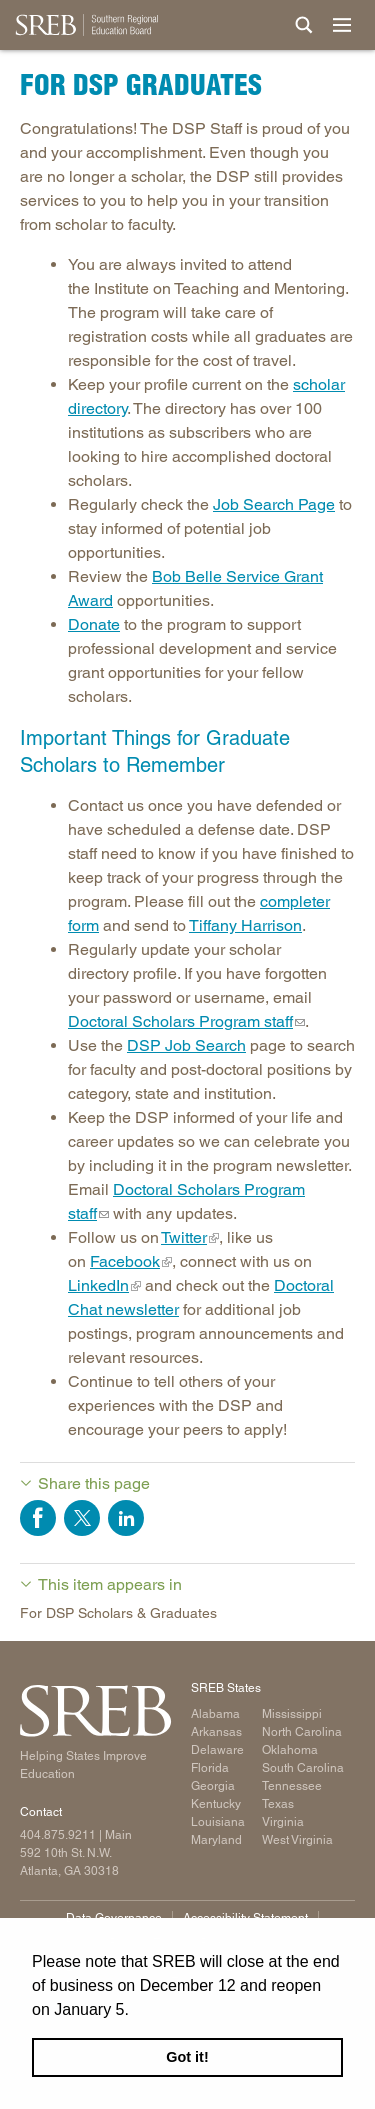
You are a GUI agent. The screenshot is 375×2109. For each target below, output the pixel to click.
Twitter (184, 1237)
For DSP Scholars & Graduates (118, 1613)
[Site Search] (304, 25)
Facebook (125, 1261)
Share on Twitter (82, 1518)
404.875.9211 (58, 1835)
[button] (136, 2011)
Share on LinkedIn (126, 1518)
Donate (94, 624)
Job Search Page (274, 504)
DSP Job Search (186, 1045)
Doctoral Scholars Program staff (180, 1021)
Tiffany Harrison (245, 925)
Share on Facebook (38, 1518)
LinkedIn (98, 1285)
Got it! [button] (187, 2057)
